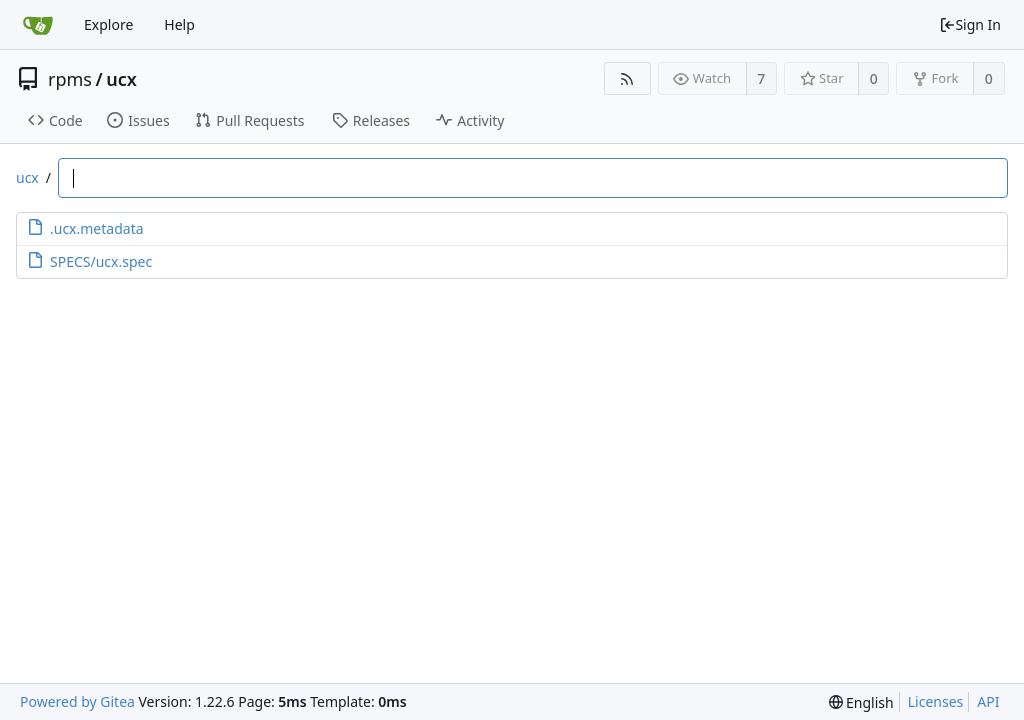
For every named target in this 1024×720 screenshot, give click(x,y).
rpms (70, 79)
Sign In (970, 24)
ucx (121, 79)
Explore (108, 24)
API (988, 701)
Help (179, 24)
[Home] (38, 25)
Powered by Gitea (77, 701)
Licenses (936, 701)
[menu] (861, 702)
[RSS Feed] (627, 78)
